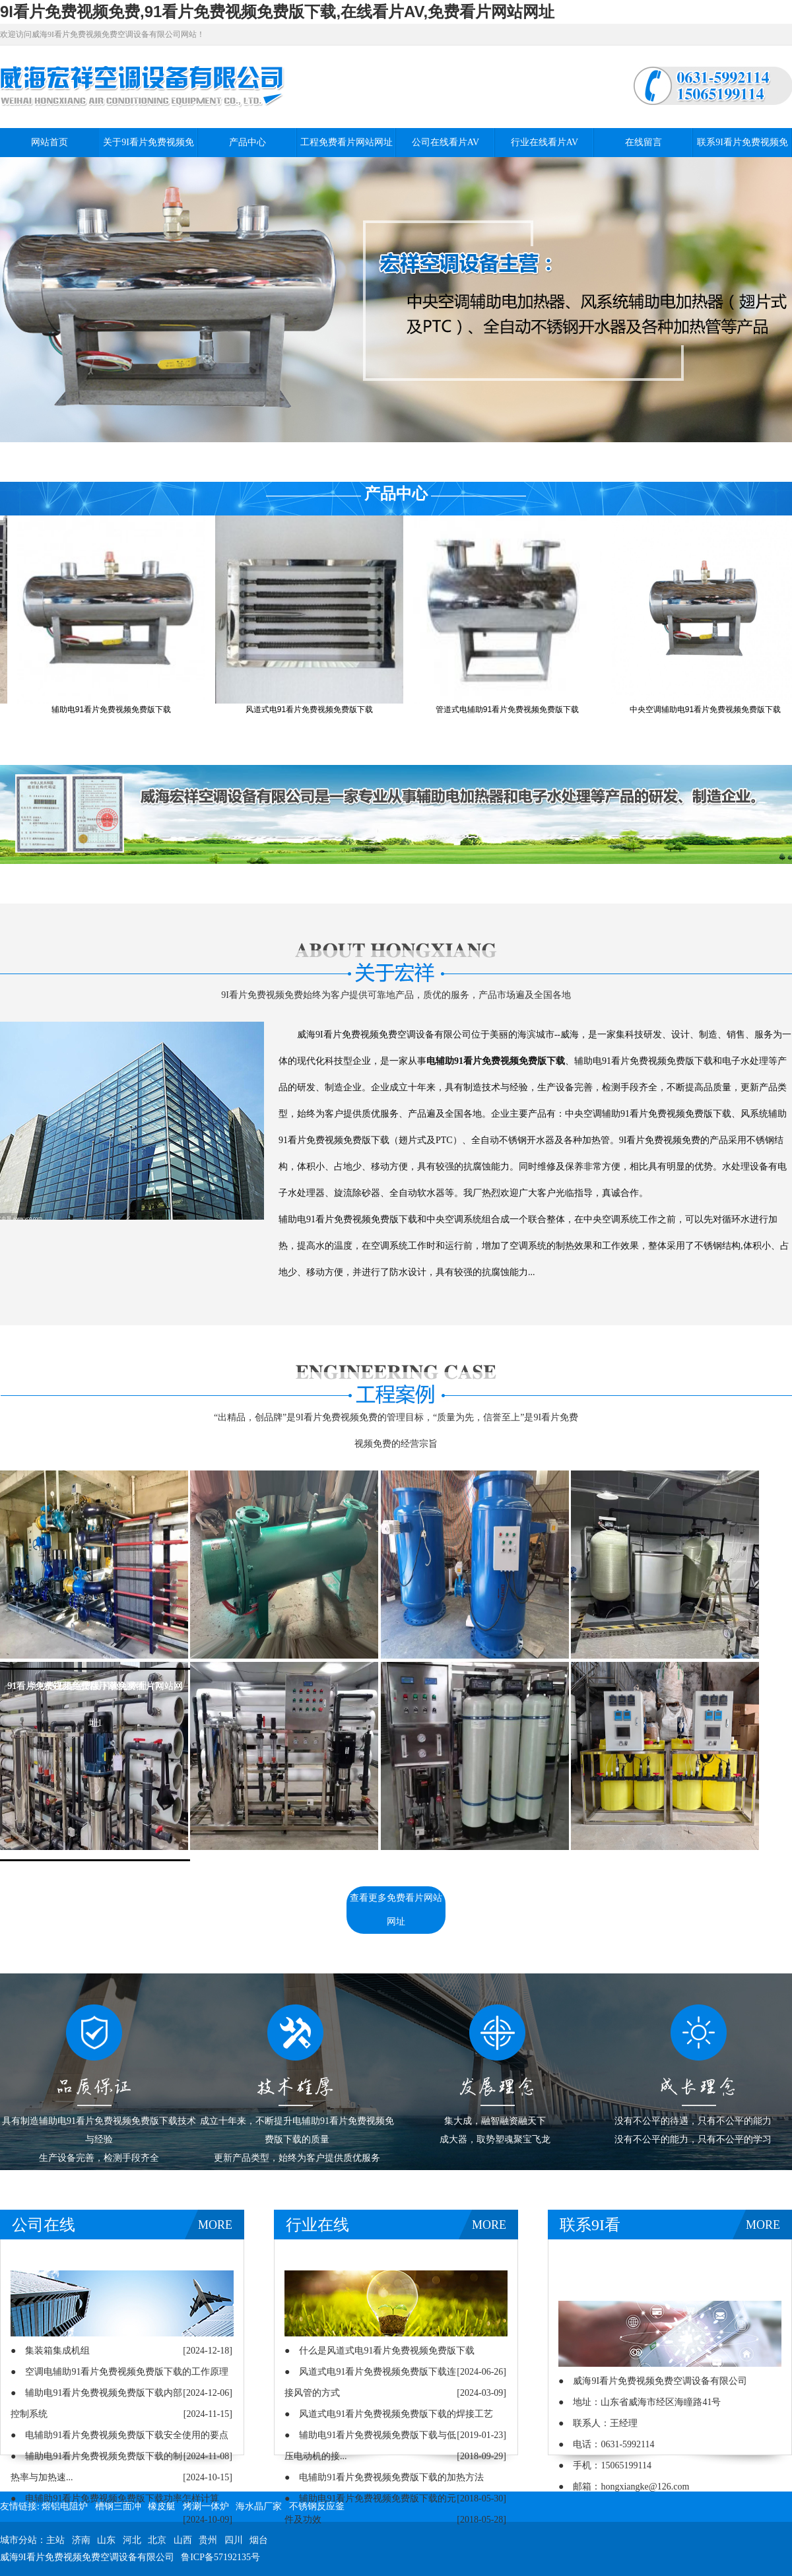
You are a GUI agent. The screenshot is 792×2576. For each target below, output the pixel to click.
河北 (132, 2540)
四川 (233, 2540)
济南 (81, 2540)
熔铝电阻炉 (65, 2506)
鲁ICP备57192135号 (220, 2557)
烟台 (258, 2540)
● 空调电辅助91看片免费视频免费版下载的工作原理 (119, 2372)
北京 (157, 2540)
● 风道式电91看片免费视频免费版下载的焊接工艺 (388, 2414)
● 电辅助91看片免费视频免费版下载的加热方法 (384, 2477)
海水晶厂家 (259, 2506)
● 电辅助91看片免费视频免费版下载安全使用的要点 (119, 2435)
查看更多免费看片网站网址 (396, 1910)
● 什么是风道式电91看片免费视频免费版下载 (379, 2351)
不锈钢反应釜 (317, 2506)
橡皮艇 (162, 2506)
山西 (183, 2540)
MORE (215, 2224)
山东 (106, 2540)
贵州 (208, 2540)
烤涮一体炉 (206, 2506)
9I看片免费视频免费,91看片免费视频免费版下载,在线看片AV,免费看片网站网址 (277, 11)
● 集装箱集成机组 (50, 2351)
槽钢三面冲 (118, 2506)
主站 (55, 2540)
